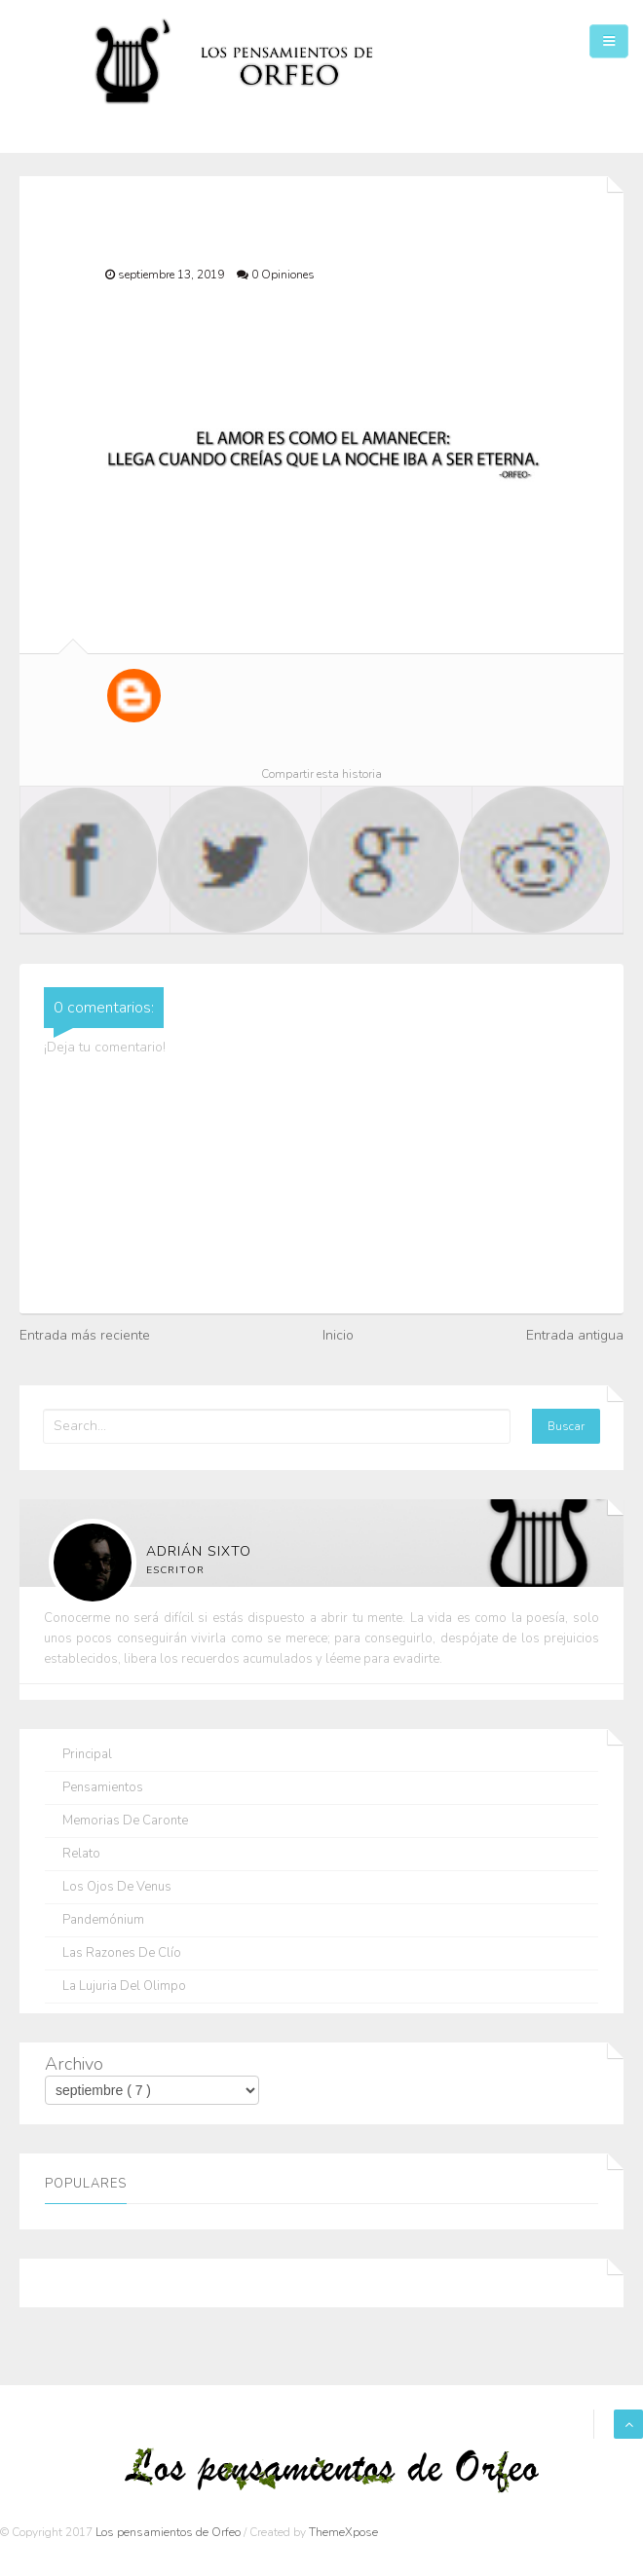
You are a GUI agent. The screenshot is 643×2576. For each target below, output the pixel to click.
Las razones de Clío (121, 1953)
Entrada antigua (575, 1335)
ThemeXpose (343, 2532)
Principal (87, 1755)
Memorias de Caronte (125, 1821)
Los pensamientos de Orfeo (169, 2532)
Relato (81, 1854)
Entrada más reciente (84, 1335)
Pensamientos (102, 1788)
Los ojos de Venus (116, 1887)
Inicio (338, 1335)
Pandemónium (103, 1920)
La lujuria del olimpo (124, 1986)
